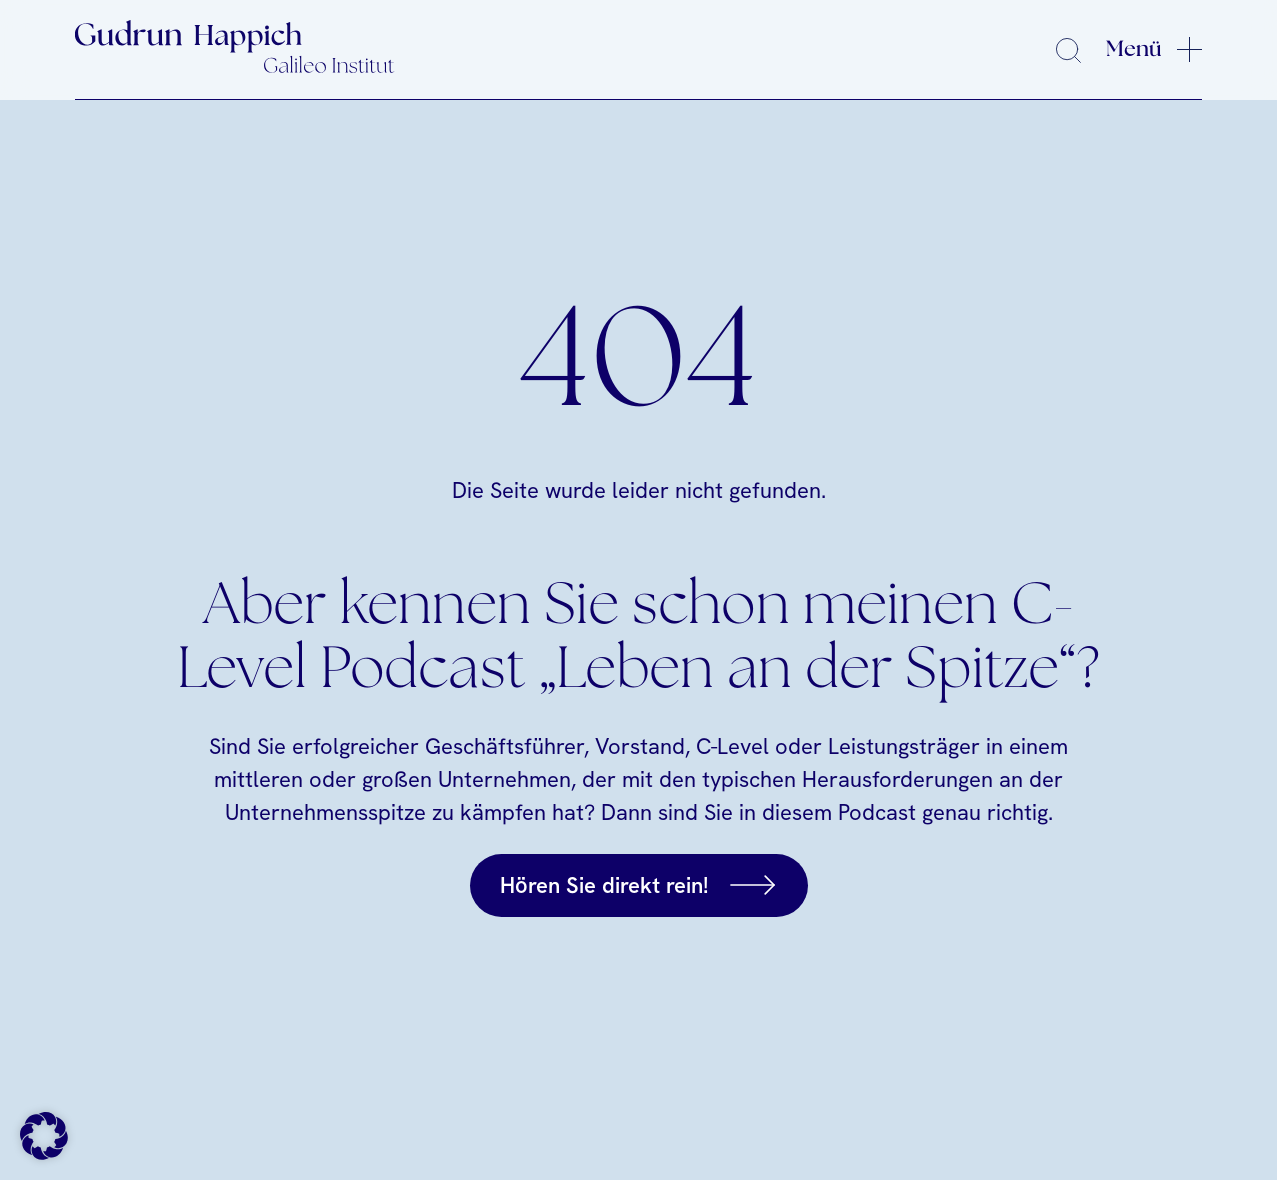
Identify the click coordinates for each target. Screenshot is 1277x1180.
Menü (1134, 49)
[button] (44, 1136)
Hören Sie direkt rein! (604, 885)
